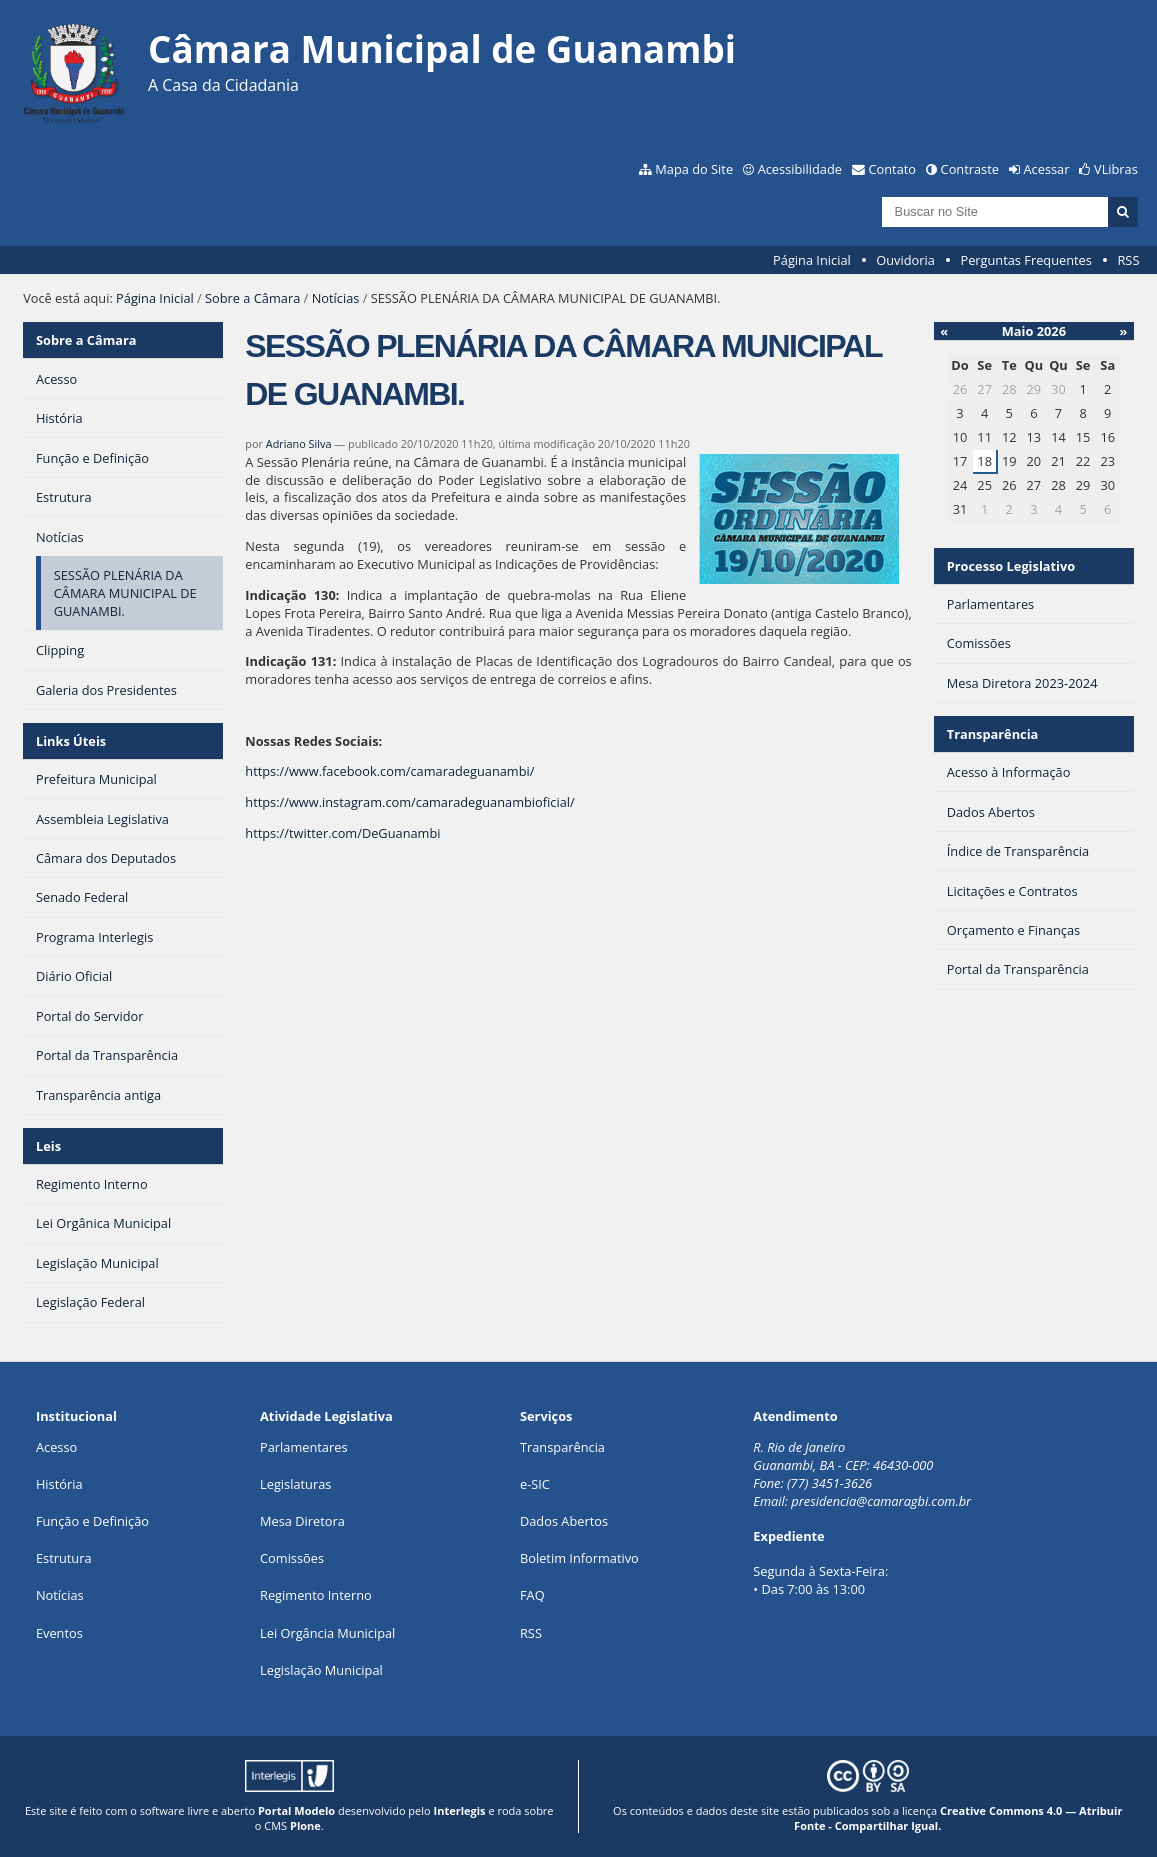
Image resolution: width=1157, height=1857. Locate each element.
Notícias (336, 298)
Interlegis (460, 1810)
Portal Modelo (296, 1810)
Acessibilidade (800, 169)
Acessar (1047, 169)
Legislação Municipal (321, 1670)
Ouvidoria (905, 260)
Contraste (970, 169)
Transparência (993, 734)
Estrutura (64, 1558)
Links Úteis (71, 741)
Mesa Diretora (302, 1521)
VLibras (1116, 169)
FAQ (532, 1595)
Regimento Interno (316, 1595)
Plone (305, 1825)
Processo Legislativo (1011, 566)
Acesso (56, 1447)
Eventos (59, 1633)
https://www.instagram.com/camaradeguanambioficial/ (409, 802)
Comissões (292, 1558)
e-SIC (535, 1484)
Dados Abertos (564, 1521)
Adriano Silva (299, 443)
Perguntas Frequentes (1025, 260)
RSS (1128, 260)
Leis (48, 1146)
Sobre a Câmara (252, 298)
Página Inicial (812, 260)
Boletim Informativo (579, 1558)
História (59, 1484)
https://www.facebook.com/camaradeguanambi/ (389, 771)
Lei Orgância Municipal (327, 1633)
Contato (893, 169)
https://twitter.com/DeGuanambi (342, 833)
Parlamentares (303, 1447)
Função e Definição (92, 1521)
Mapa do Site (694, 169)
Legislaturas (295, 1484)
